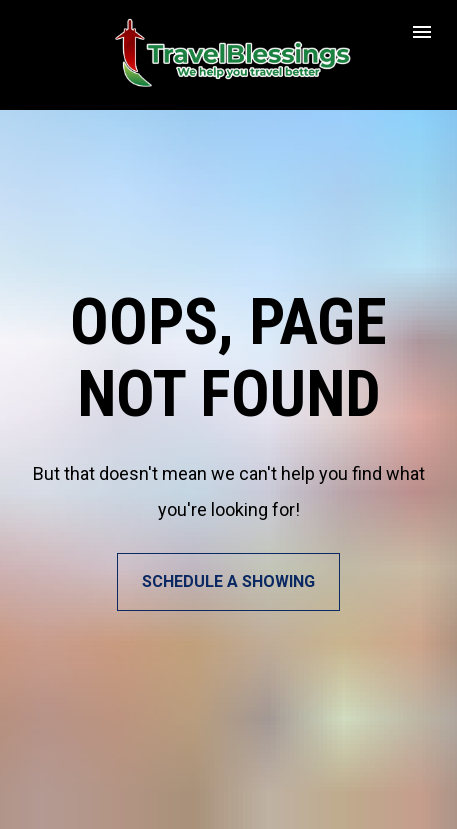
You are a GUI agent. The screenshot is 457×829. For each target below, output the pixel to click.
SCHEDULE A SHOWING (228, 567)
